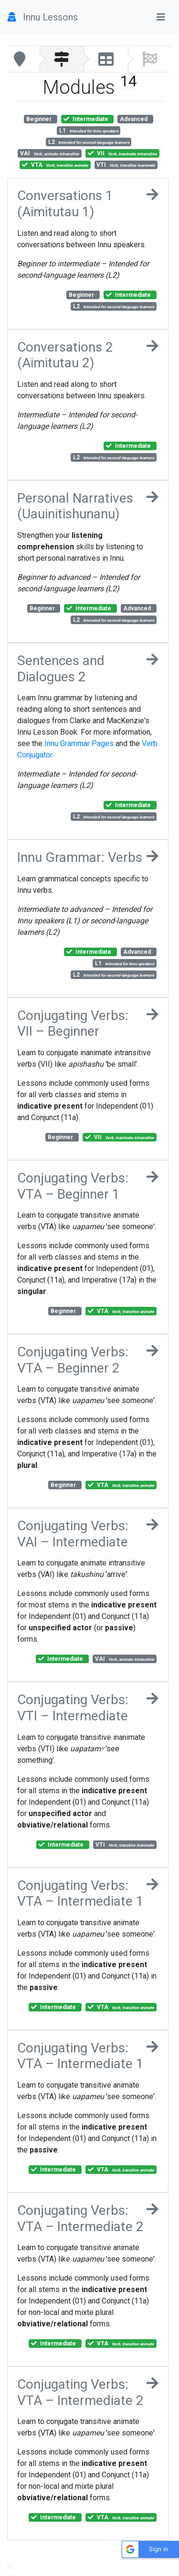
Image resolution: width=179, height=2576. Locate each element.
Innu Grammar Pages (79, 743)
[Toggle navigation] (160, 17)
